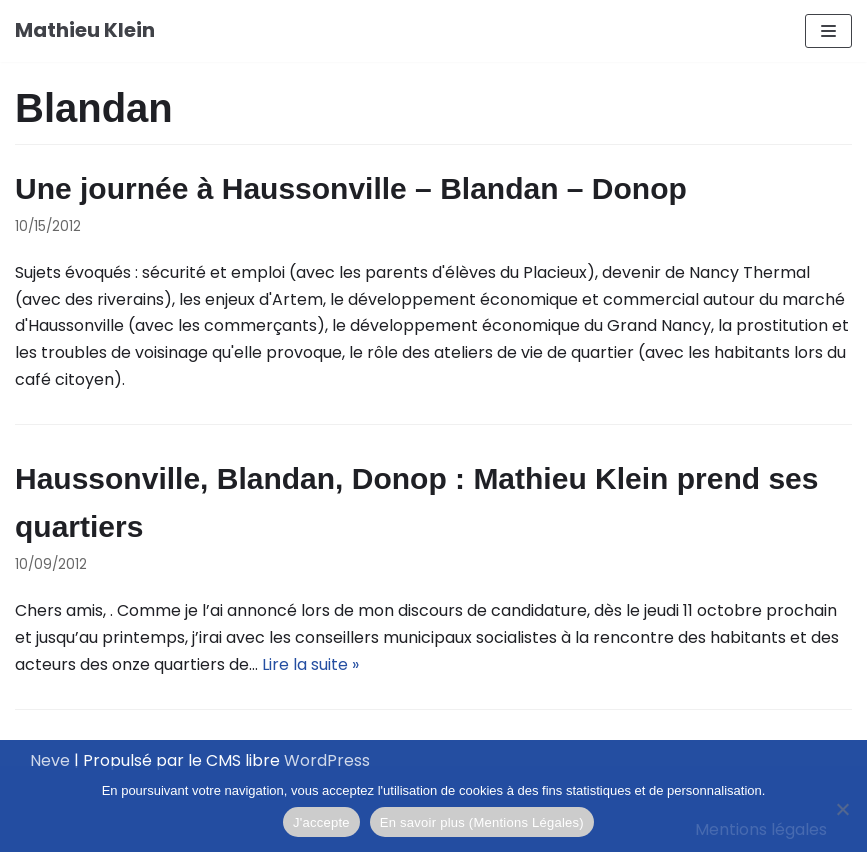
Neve (50, 760)
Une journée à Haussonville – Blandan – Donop (351, 188)
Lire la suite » (310, 664)
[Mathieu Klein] (85, 31)
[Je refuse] (842, 809)
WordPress (327, 760)
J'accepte (321, 822)
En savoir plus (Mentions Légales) (482, 822)
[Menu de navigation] (828, 31)
